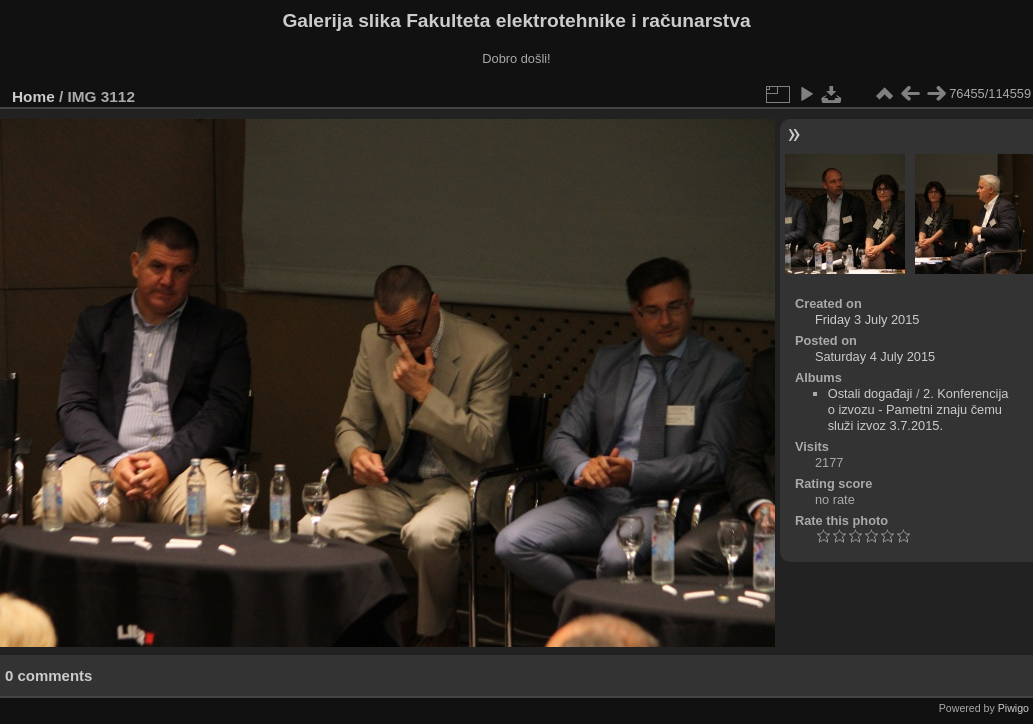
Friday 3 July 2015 (867, 319)
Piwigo (1013, 708)
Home (33, 96)
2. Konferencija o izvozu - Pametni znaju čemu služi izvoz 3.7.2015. (918, 409)
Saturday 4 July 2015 (875, 356)
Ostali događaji (870, 393)
